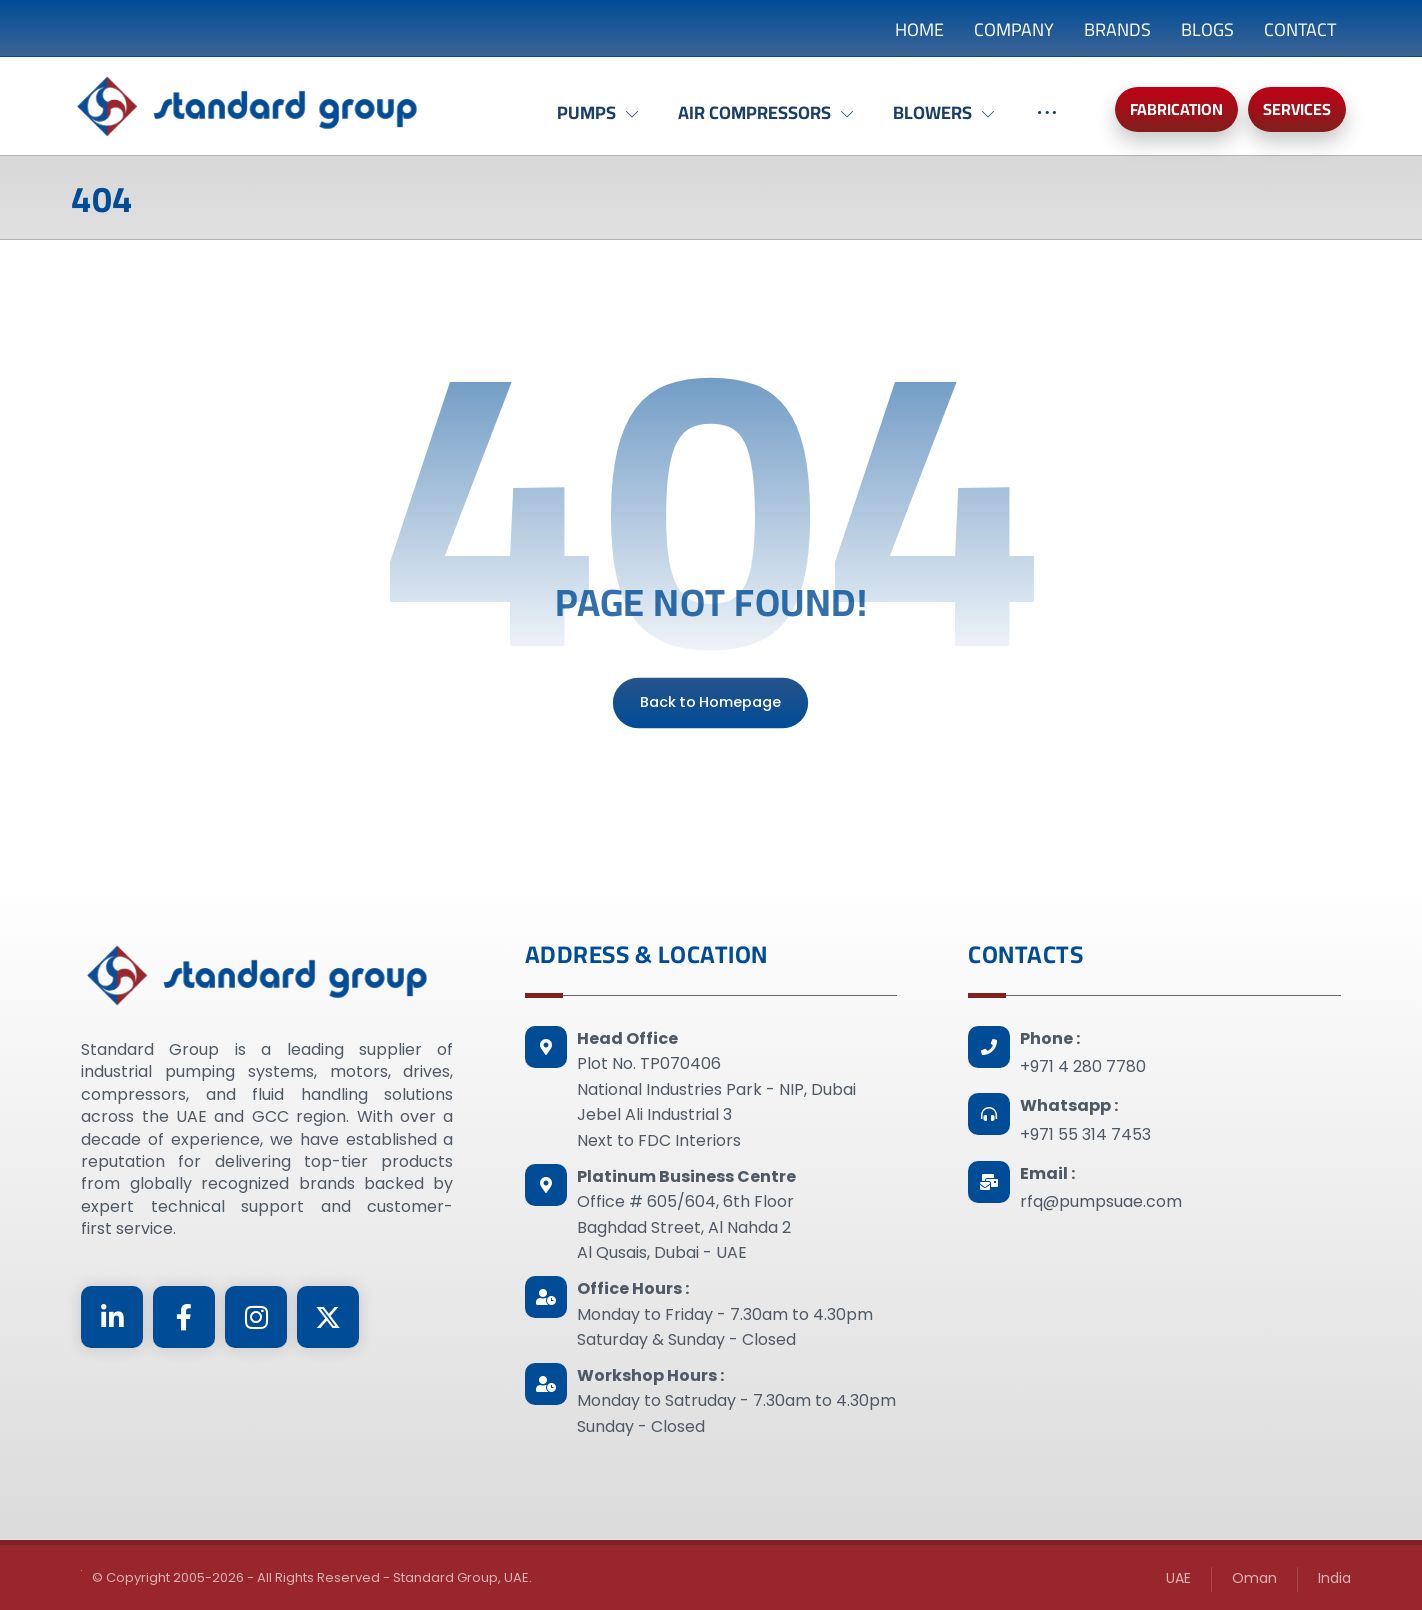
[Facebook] (184, 1317)
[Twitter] (328, 1317)
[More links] (1047, 123)
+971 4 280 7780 (1083, 1066)
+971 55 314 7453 (1085, 1134)
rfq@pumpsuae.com (1101, 1201)
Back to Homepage (710, 702)
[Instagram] (256, 1317)
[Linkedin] (112, 1317)
